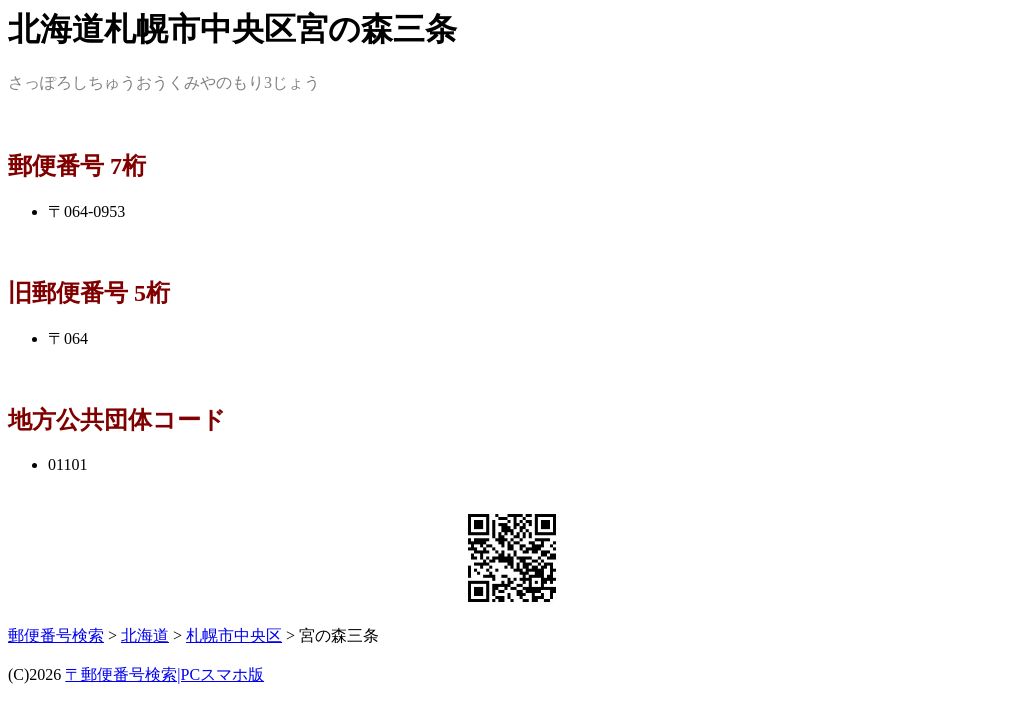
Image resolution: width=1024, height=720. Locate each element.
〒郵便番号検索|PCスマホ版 (164, 674)
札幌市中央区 (234, 635)
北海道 (145, 635)
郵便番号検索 (56, 635)
